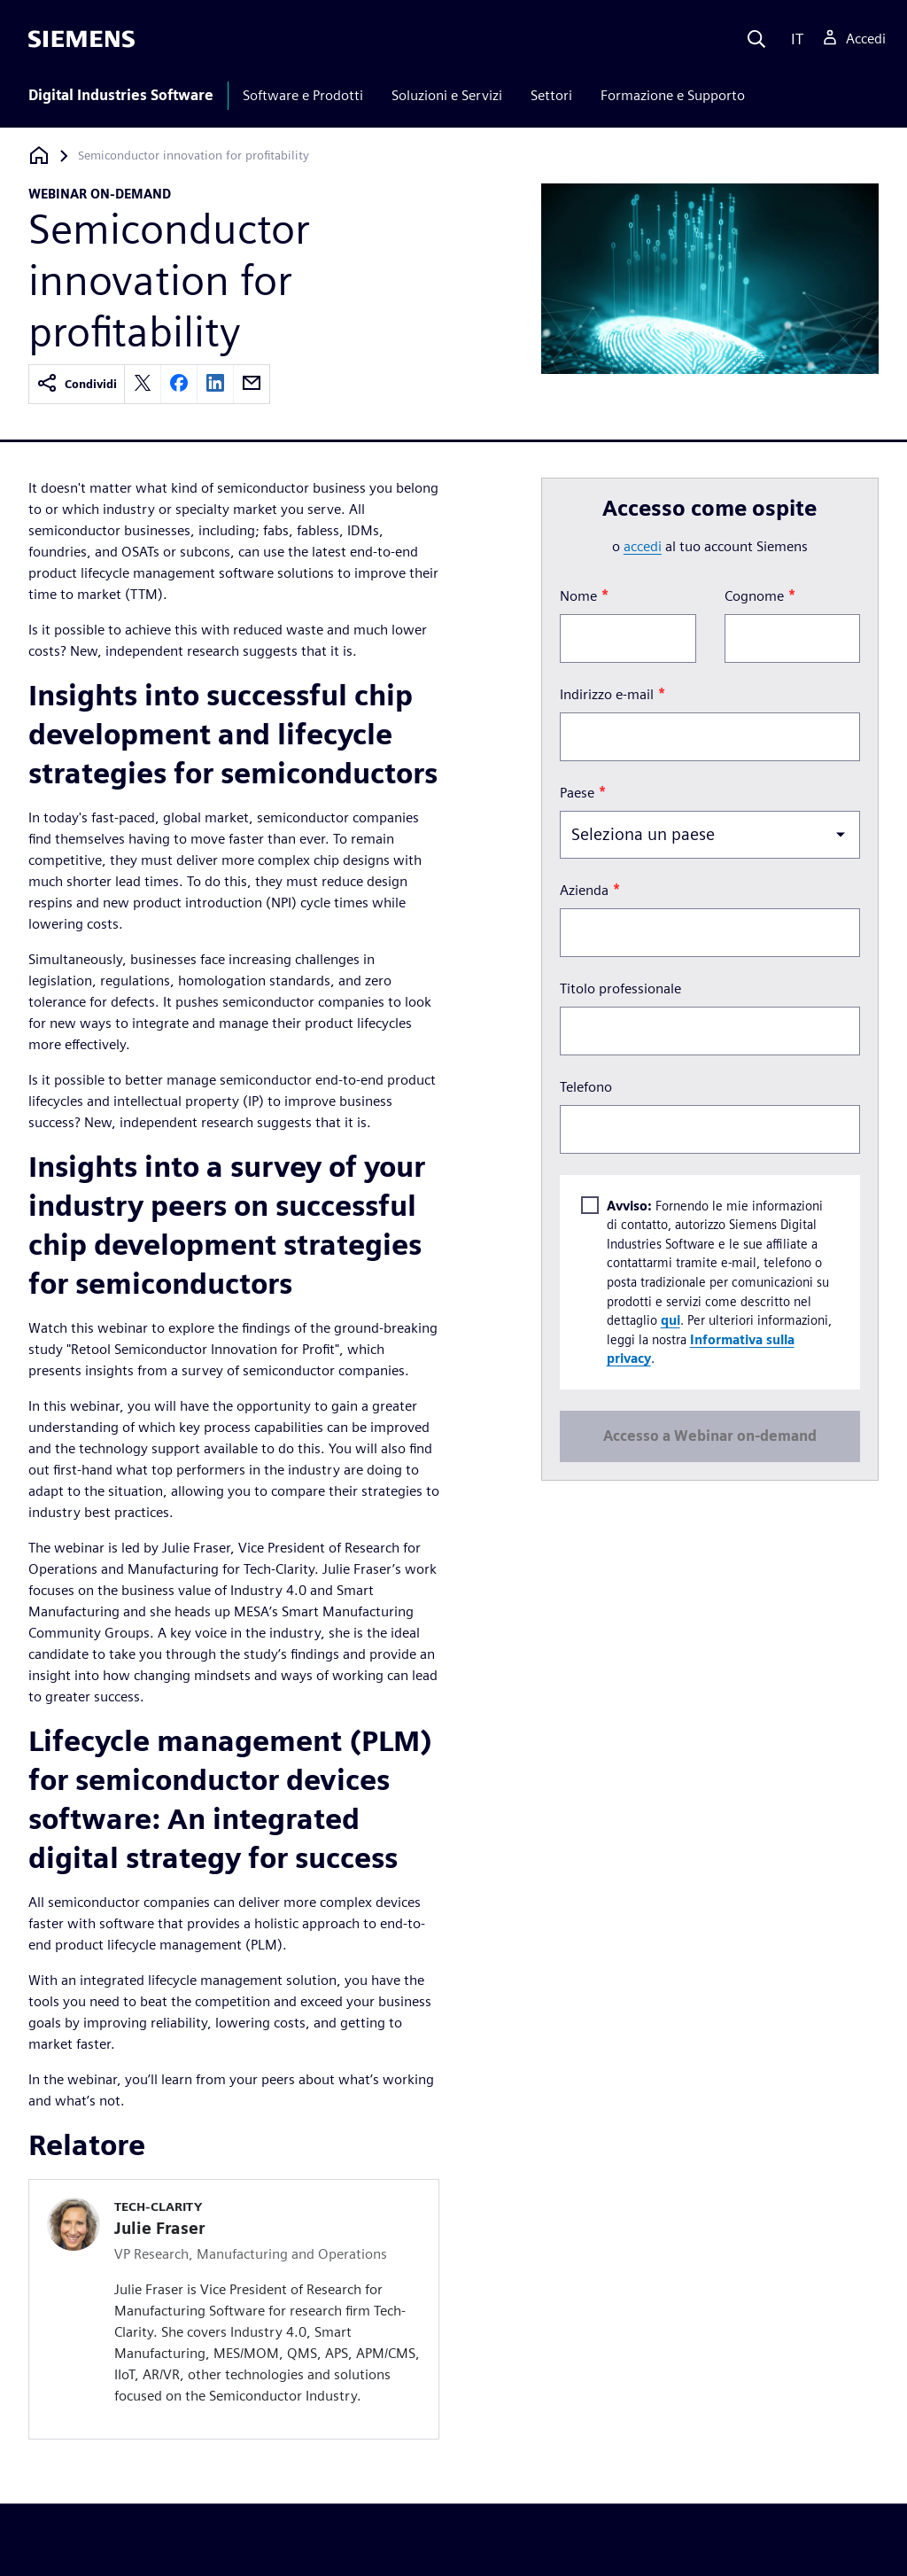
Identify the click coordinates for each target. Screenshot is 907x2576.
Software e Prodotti (303, 95)
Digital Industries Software (120, 95)
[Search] (756, 39)
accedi (643, 546)
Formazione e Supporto (673, 95)
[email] (251, 384)
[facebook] (179, 384)
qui (669, 1319)
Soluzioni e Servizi (446, 95)
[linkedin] (215, 384)
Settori (551, 95)
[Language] (793, 39)
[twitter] (142, 384)
